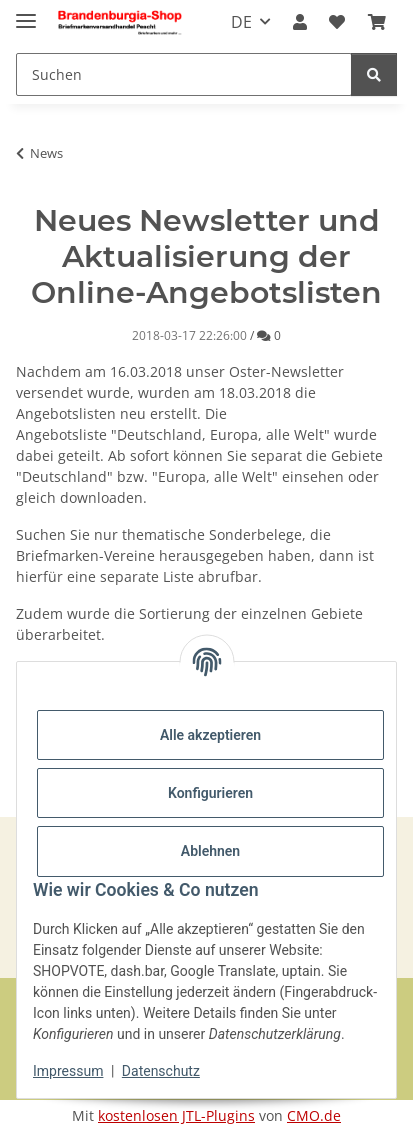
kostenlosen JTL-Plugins (176, 1115)
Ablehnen (210, 851)
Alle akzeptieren (210, 735)
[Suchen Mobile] (184, 74)
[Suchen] (374, 74)
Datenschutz (161, 1071)
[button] (300, 22)
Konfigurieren (210, 793)
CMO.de (314, 1115)
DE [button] (241, 22)
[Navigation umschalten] (26, 12)
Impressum (68, 1071)
